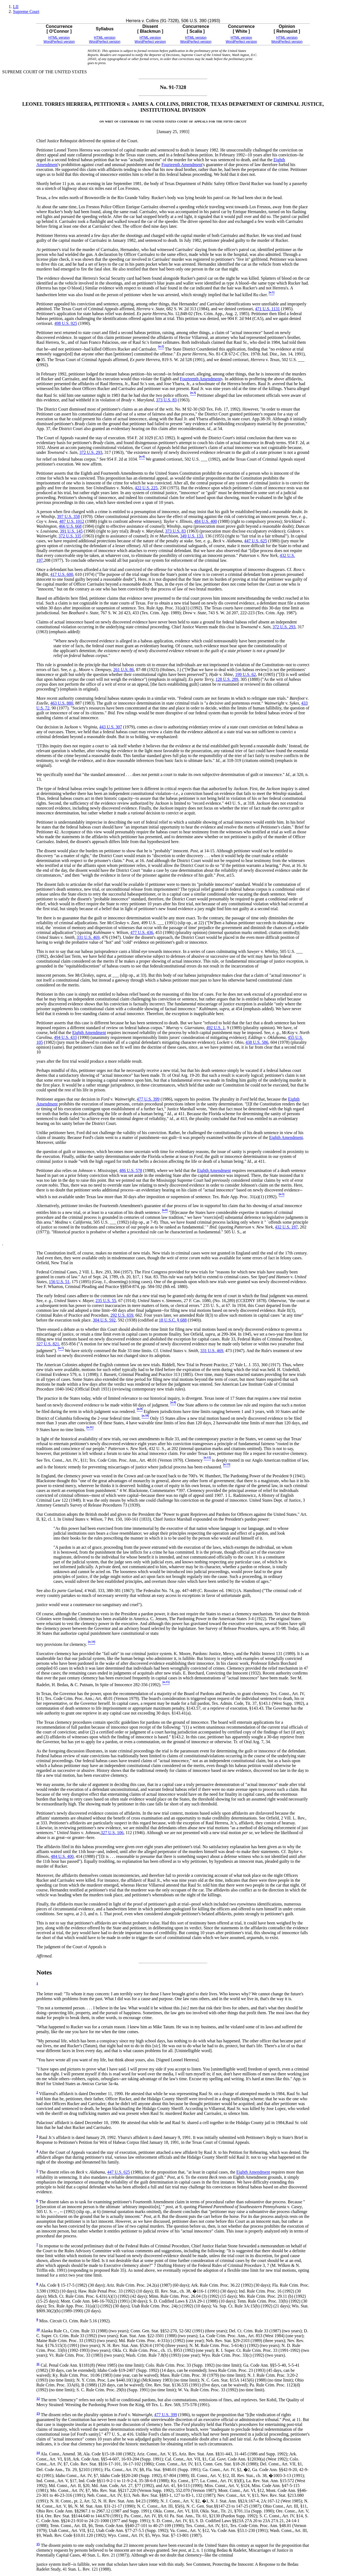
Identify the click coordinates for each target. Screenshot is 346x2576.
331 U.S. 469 (88, 937)
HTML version (59, 37)
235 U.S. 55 (105, 1300)
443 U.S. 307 (110, 727)
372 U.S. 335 (69, 536)
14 (38, 2453)
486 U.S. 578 (130, 1170)
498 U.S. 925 (65, 323)
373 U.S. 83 (166, 400)
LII (15, 6)
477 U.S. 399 (148, 1099)
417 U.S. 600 (61, 574)
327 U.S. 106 (112, 1832)
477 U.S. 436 (141, 932)
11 (37, 2364)
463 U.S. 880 (61, 703)
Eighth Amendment (89, 1032)
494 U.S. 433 (65, 1037)
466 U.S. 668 (70, 526)
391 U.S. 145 (71, 531)
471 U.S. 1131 (267, 308)
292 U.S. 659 (122, 1315)
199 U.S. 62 (245, 674)
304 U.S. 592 (104, 1320)
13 (38, 2413)
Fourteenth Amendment (181, 164)
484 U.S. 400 (205, 521)
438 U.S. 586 (256, 1042)
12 (38, 2398)
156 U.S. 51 (59, 1281)
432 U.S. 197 (286, 1227)
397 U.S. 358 (68, 516)
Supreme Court (26, 11)
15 (38, 2544)
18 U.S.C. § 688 (173, 1320)
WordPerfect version (59, 41)
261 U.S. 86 (123, 669)
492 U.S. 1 (215, 1027)
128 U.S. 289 (226, 679)
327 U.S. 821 (47, 1344)
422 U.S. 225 (146, 488)
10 (38, 2329)
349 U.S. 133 (191, 536)
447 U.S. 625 (255, 541)
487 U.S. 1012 (71, 521)
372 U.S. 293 (90, 452)
